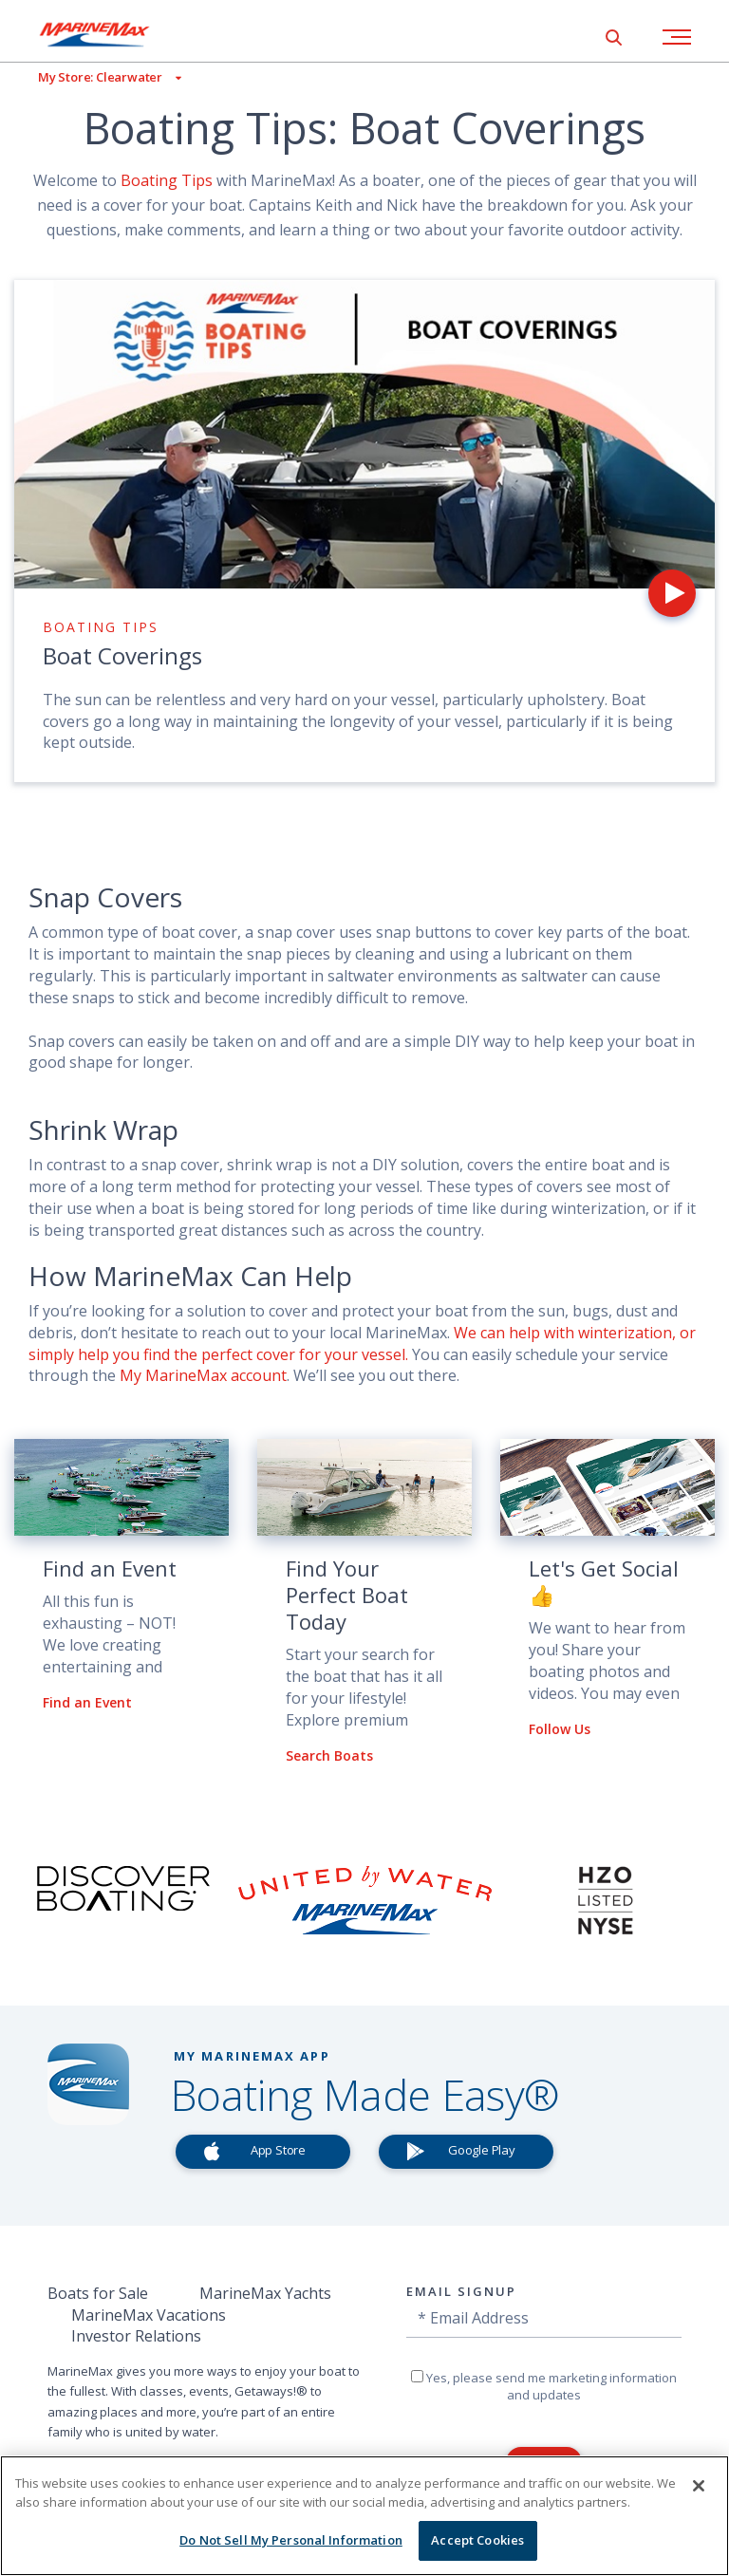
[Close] (699, 2486)
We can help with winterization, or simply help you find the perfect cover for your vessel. (362, 1343)
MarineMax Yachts (265, 2293)
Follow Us (559, 1729)
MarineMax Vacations (148, 2315)
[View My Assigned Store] (90, 77)
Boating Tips (167, 180)
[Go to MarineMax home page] (109, 34)
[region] (364, 2515)
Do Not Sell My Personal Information (290, 2539)
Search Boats (329, 1755)
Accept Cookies (477, 2539)
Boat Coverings (122, 655)
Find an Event (87, 1702)
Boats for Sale (97, 2293)
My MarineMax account (203, 1375)
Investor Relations (136, 2335)
